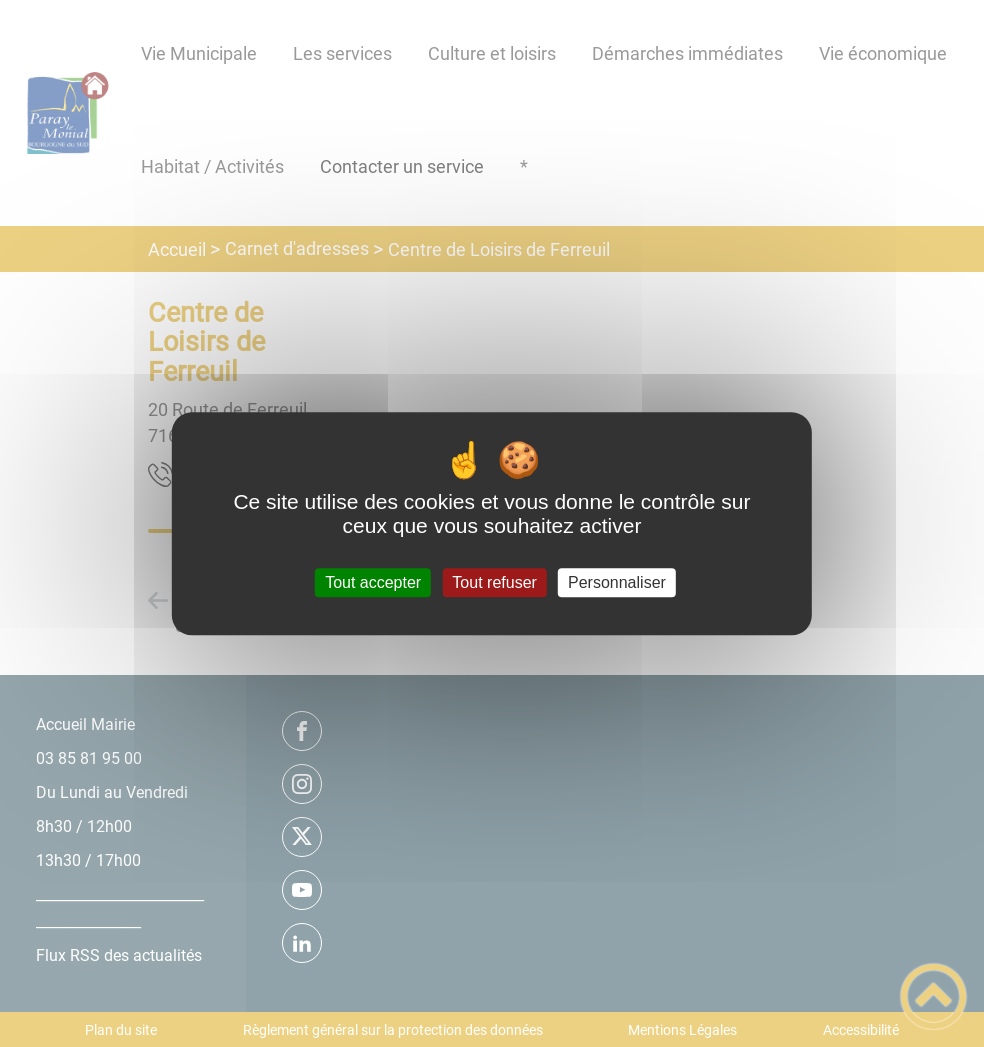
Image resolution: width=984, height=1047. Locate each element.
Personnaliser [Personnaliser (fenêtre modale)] (617, 582)
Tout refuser (494, 582)
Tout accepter (373, 582)
